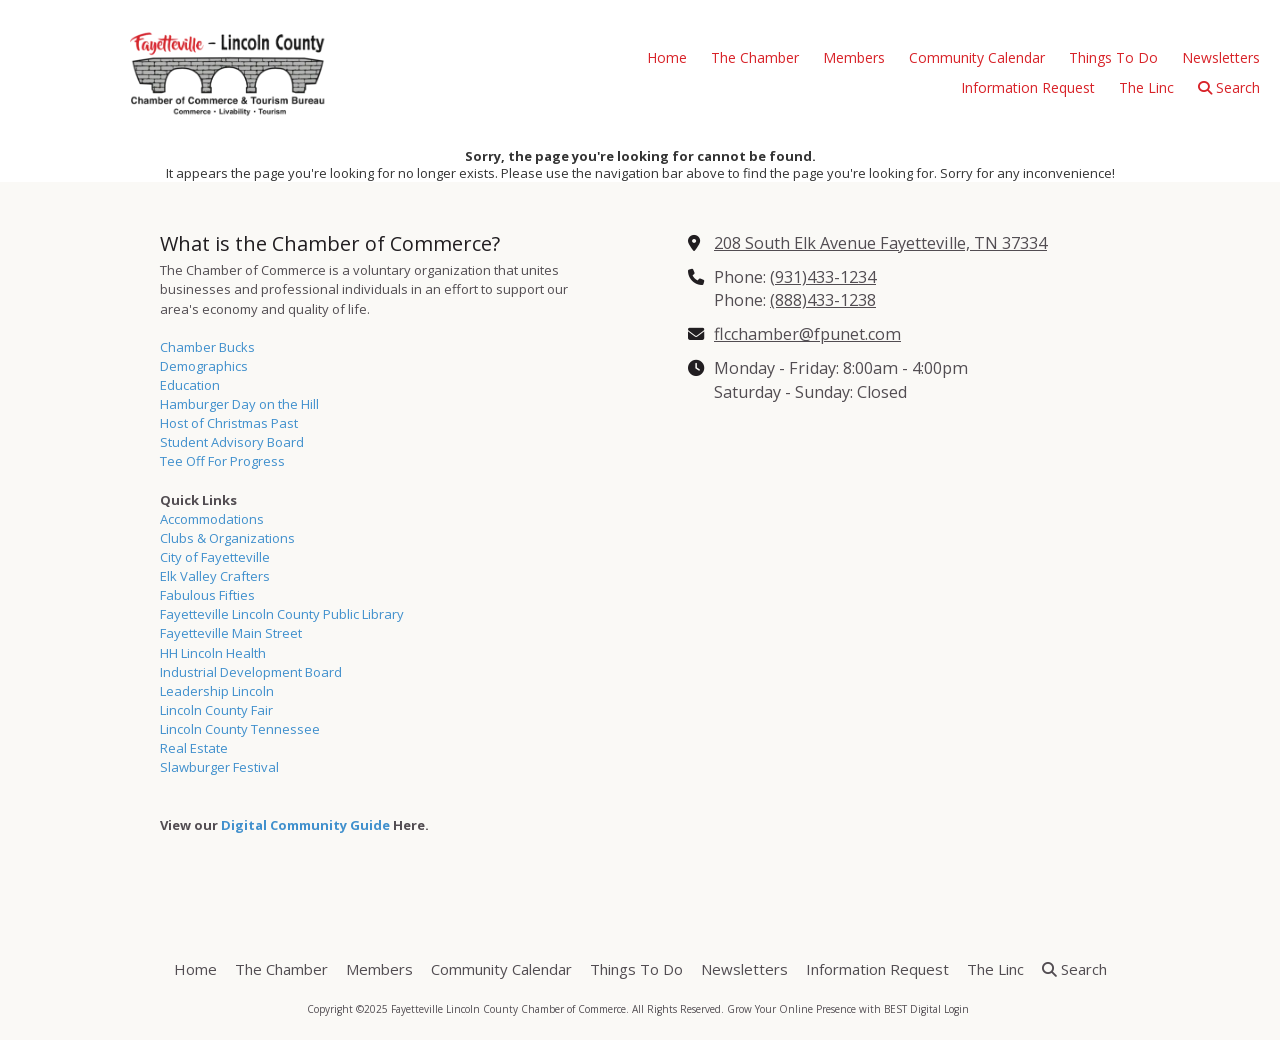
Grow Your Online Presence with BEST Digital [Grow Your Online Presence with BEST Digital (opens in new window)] (834, 1009)
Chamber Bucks (207, 347)
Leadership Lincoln (217, 691)
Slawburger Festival (219, 767)
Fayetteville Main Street (231, 633)
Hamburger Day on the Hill (239, 404)
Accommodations (212, 519)
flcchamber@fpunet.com (807, 334)
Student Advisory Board (232, 442)
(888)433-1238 (823, 300)
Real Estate (194, 748)
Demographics (204, 366)
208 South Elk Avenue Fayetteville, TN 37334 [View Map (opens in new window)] (880, 243)
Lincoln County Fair (216, 710)
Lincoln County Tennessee (240, 729)
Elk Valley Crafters (215, 576)
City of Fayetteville (215, 557)
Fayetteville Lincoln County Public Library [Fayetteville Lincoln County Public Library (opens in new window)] (282, 614)
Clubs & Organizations (227, 538)
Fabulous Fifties (207, 595)
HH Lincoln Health (213, 653)
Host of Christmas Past (229, 423)
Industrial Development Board (251, 672)
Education (190, 385)
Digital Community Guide (305, 825)
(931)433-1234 (823, 277)
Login (956, 1009)
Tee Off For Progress (222, 461)
